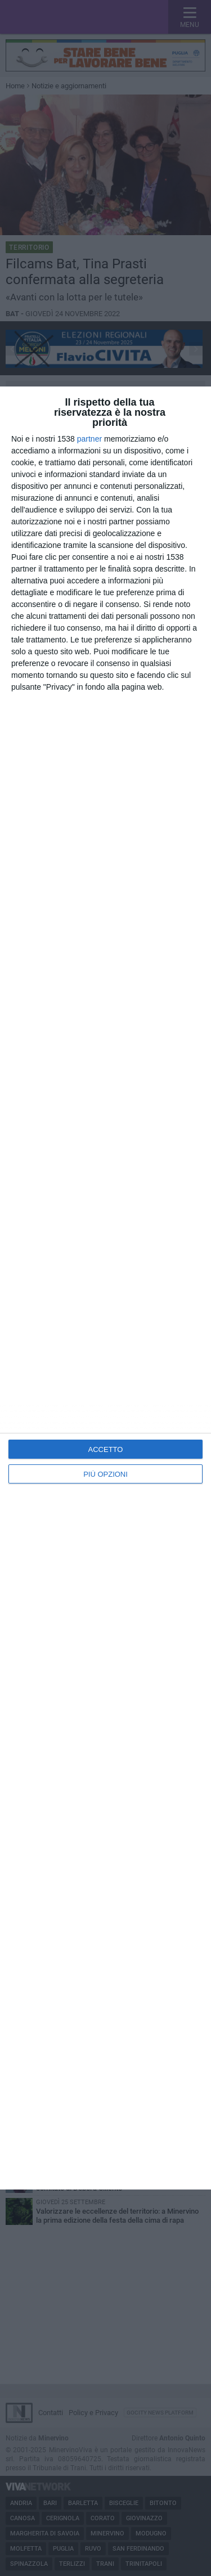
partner (89, 439)
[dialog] (105, 1288)
